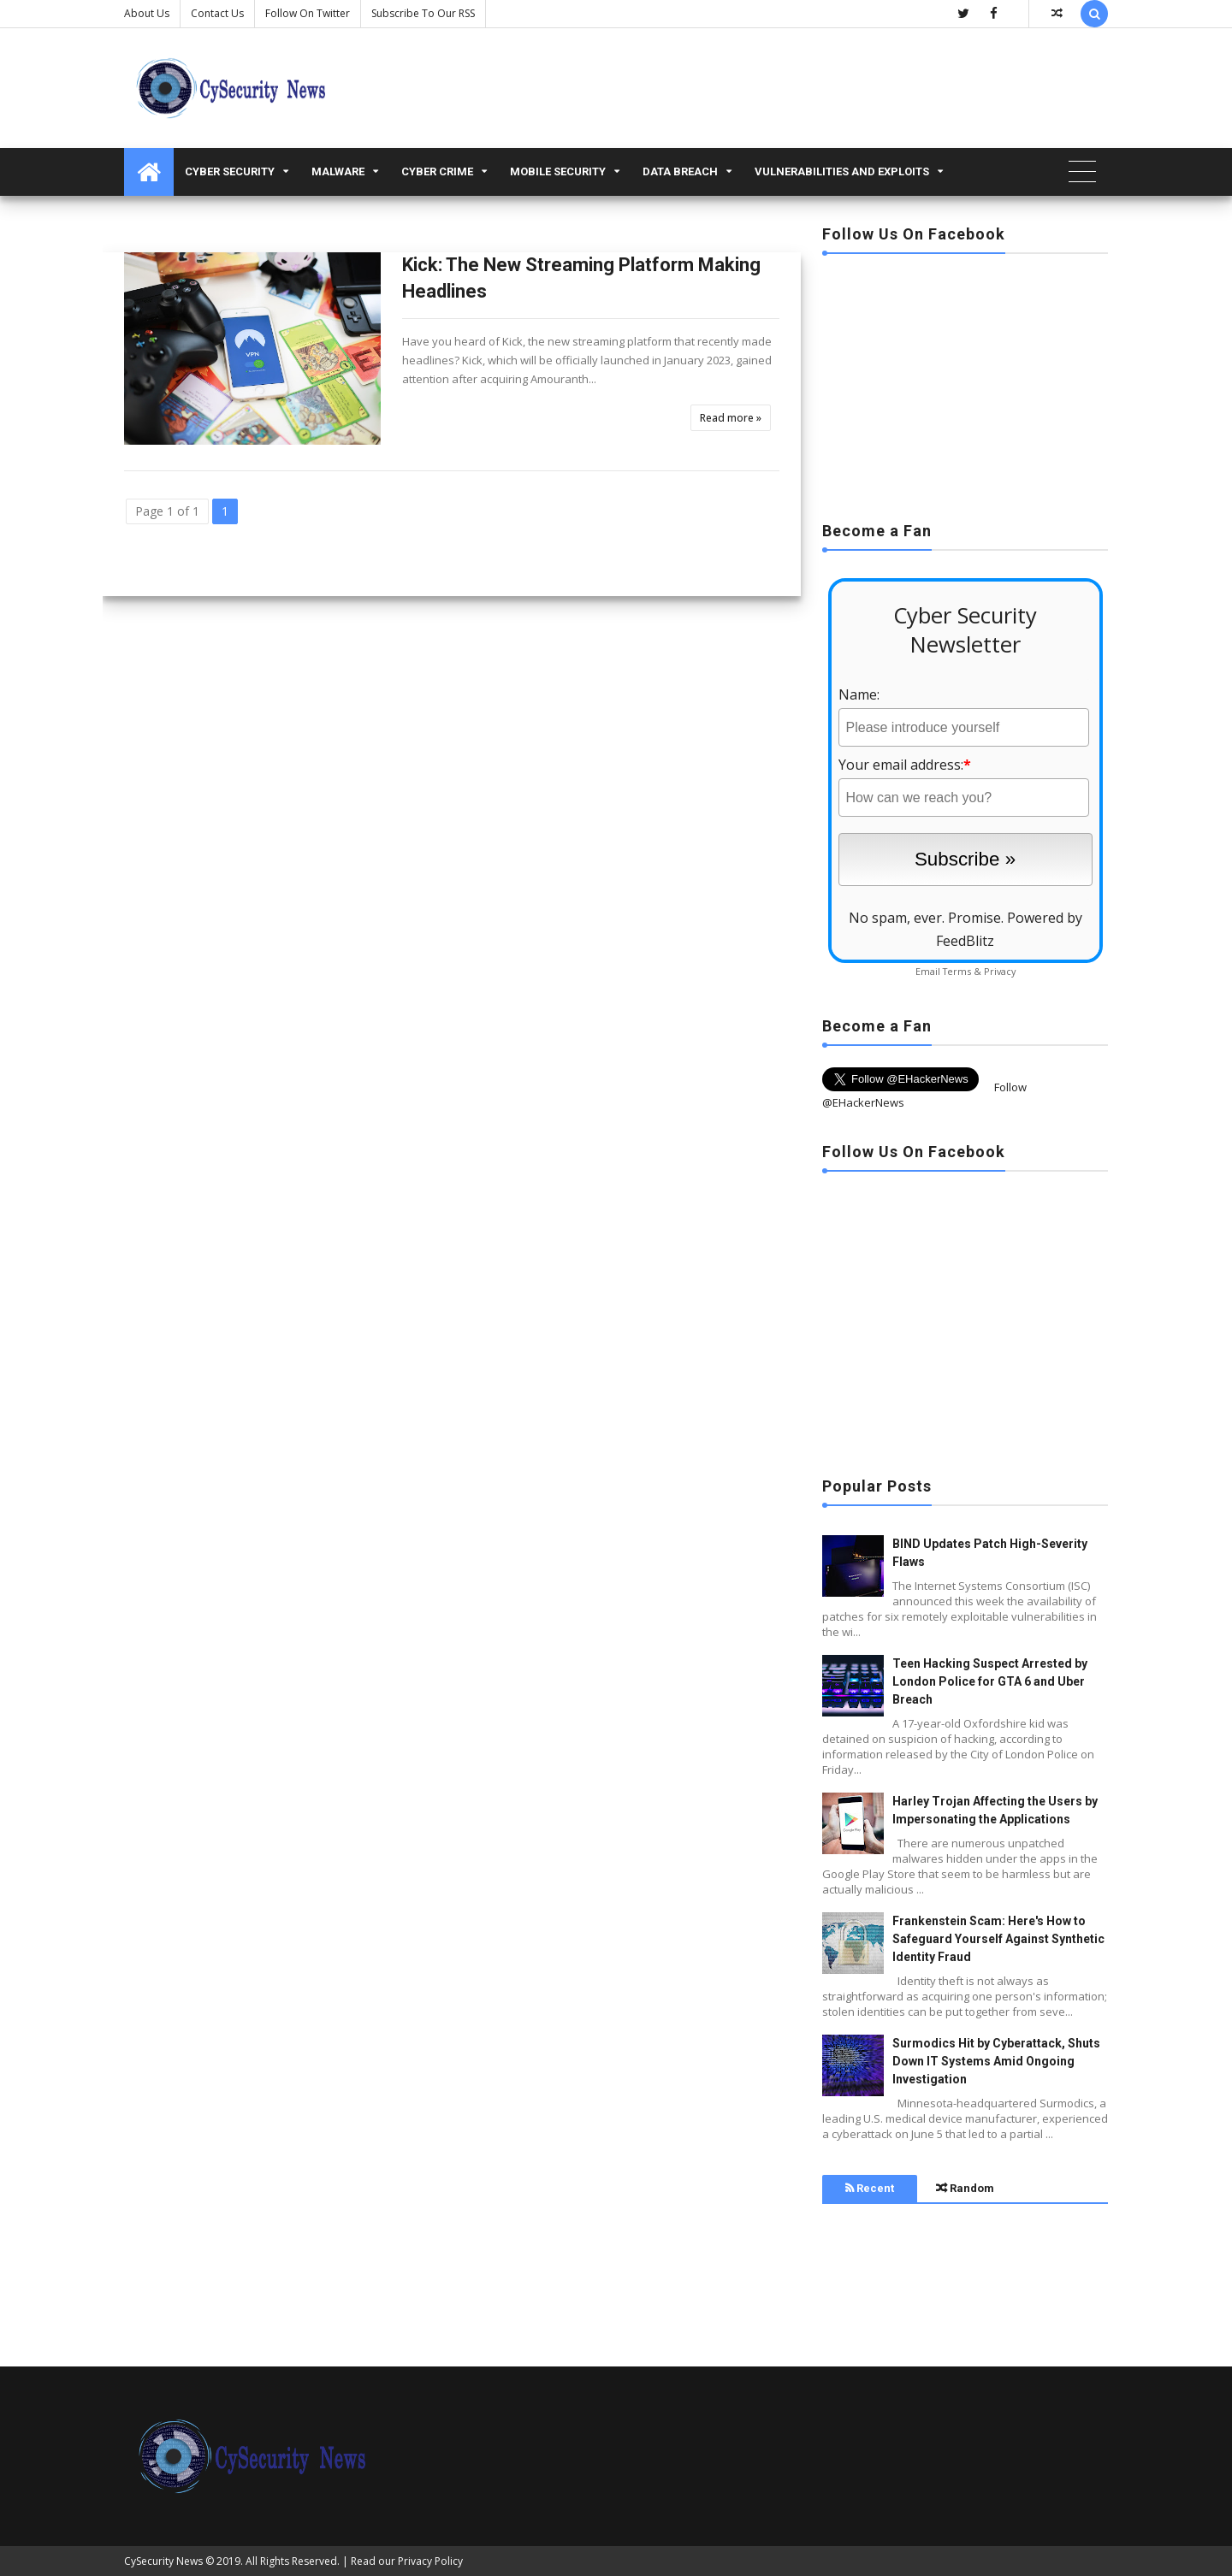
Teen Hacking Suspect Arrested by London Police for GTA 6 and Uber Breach (989, 1681)
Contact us (217, 13)
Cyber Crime (437, 171)
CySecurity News (163, 2561)
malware (337, 171)
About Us (146, 13)
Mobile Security (558, 171)
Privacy (1000, 971)
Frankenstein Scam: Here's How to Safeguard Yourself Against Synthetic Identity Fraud (998, 1939)
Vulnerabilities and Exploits (842, 171)
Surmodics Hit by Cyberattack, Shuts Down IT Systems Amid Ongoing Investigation (996, 2061)
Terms (957, 971)
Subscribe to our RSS (423, 13)
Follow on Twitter (307, 13)
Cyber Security (230, 171)
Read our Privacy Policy (407, 2561)
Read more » (730, 418)
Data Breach (680, 171)
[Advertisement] (965, 382)
